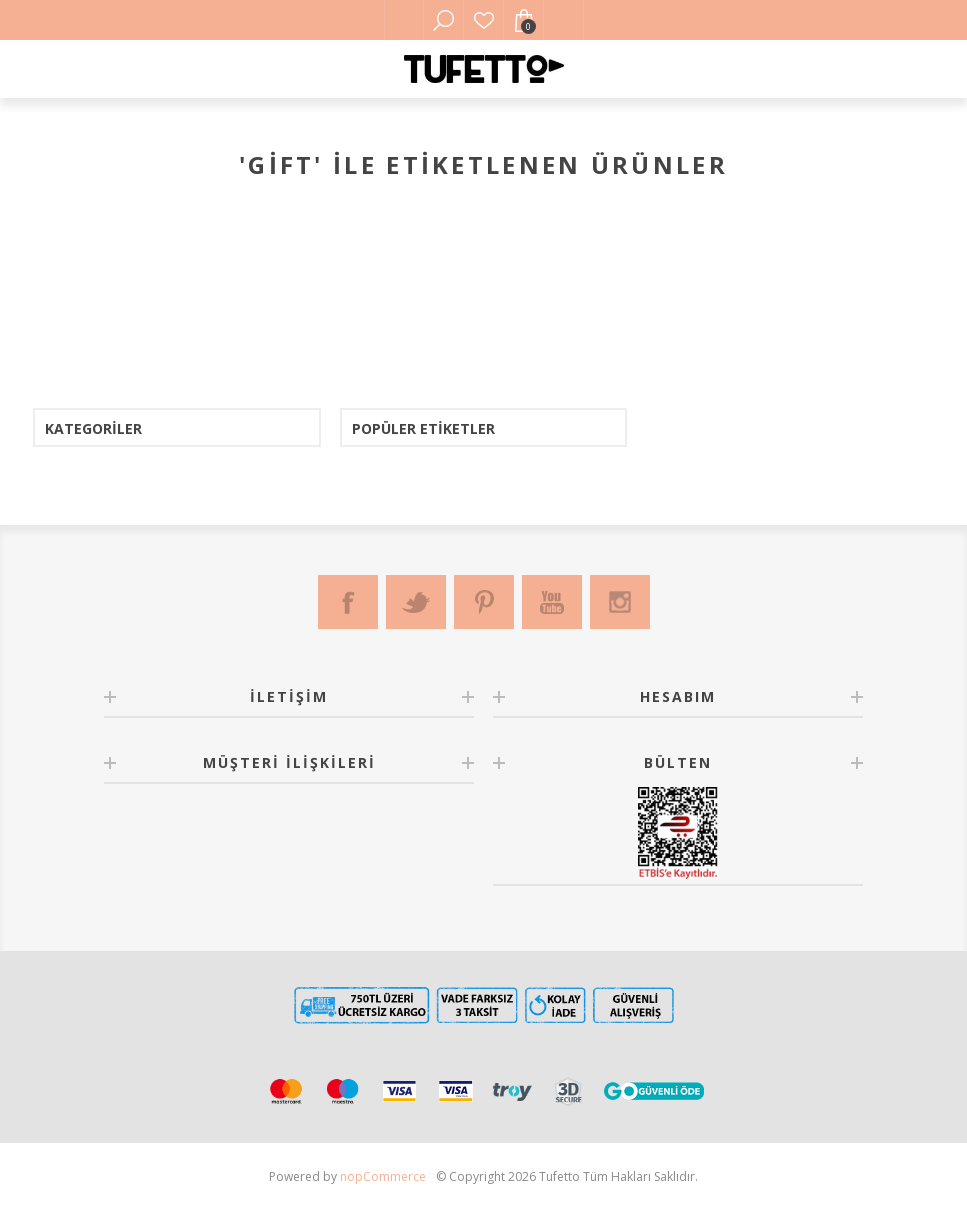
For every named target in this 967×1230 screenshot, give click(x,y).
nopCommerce (383, 1176)
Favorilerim (484, 20)
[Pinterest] (484, 602)
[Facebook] (348, 602)
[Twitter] (416, 602)
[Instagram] (620, 602)
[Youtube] (552, 602)
